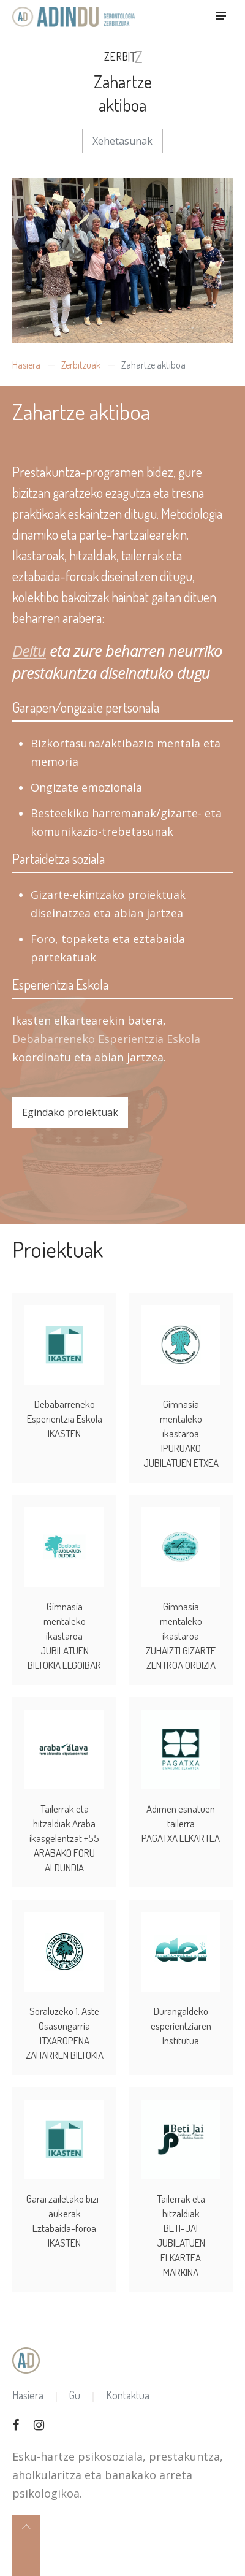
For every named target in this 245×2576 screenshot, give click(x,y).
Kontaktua (127, 2378)
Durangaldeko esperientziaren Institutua (181, 2009)
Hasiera (26, 365)
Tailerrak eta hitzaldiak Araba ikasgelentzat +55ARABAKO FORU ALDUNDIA (64, 1821)
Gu (74, 2378)
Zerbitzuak (80, 365)
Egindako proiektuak (70, 1112)
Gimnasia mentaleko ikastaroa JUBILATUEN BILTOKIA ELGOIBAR (64, 1619)
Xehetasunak (122, 141)
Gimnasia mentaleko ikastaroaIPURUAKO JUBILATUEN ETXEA (181, 1417)
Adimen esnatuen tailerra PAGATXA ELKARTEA (180, 1807)
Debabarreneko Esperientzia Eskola (106, 1038)
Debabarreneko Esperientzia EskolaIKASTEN (64, 1402)
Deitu (29, 651)
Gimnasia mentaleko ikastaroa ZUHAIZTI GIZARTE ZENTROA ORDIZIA (181, 1619)
